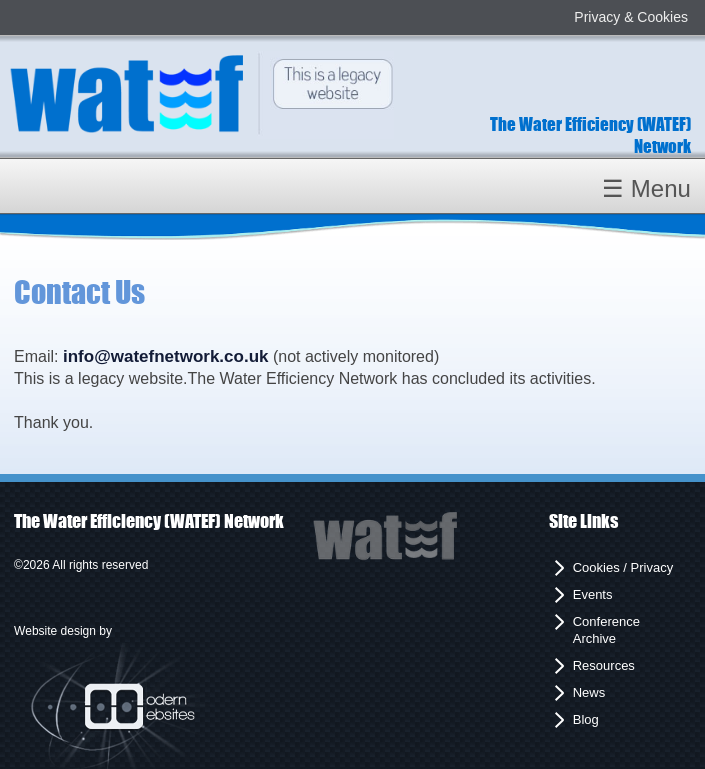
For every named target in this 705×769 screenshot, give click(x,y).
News (589, 692)
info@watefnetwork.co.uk (166, 356)
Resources (604, 665)
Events (593, 594)
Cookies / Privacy (623, 567)
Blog (586, 719)
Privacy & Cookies (631, 17)
